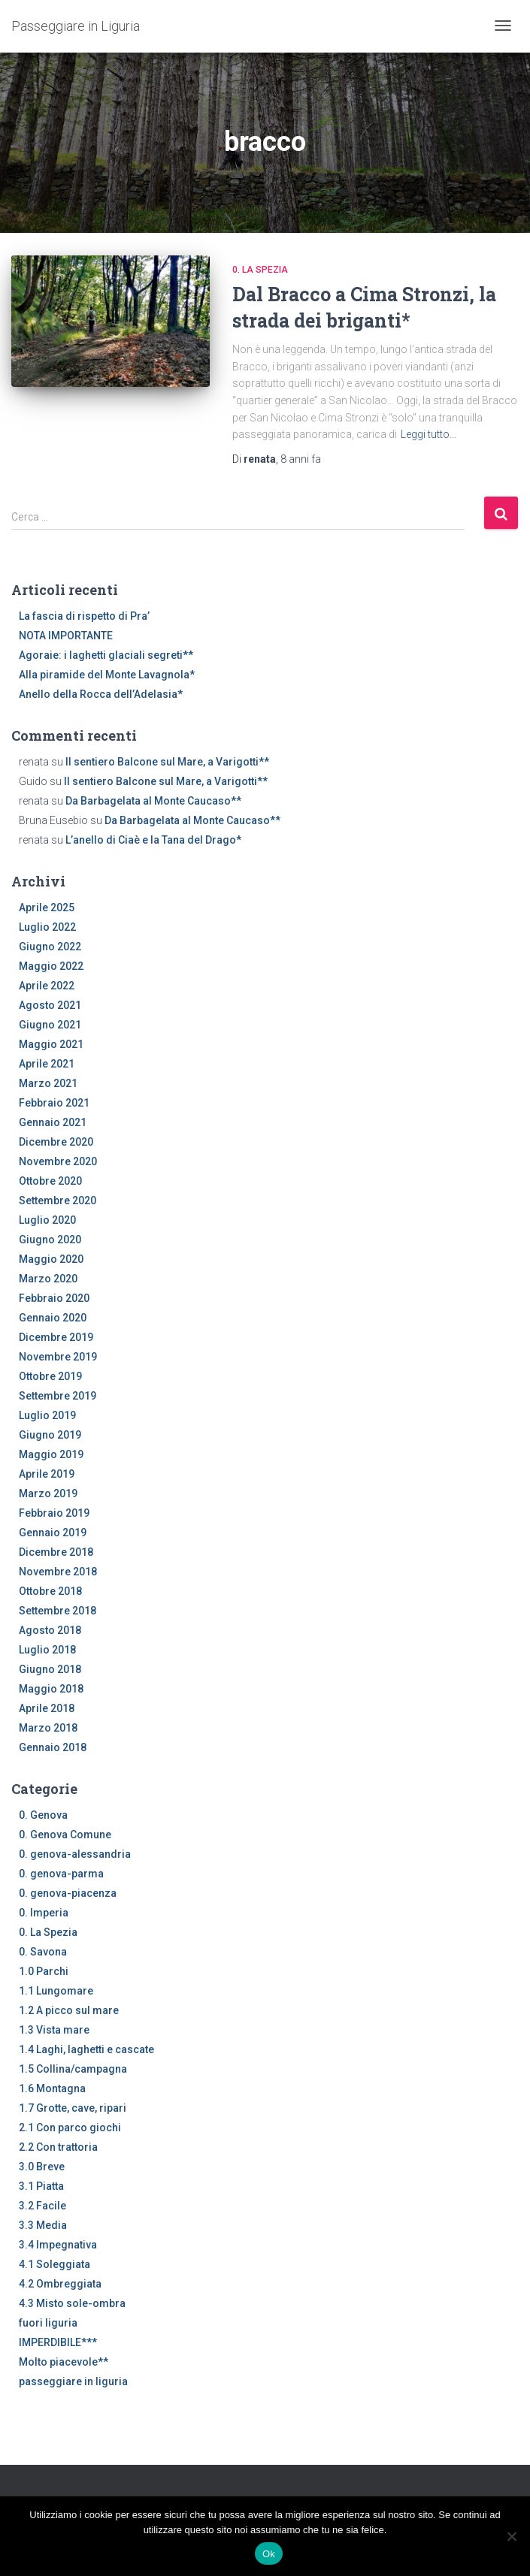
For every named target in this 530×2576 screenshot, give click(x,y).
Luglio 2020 (47, 1220)
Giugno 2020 (50, 1240)
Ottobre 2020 (50, 1181)
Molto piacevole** (63, 2362)
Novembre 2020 (58, 1161)
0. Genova (43, 1815)
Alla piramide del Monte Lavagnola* (107, 675)
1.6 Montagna (52, 2088)
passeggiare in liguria (73, 2381)
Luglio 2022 (47, 927)
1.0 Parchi (43, 1971)
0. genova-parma (61, 1874)
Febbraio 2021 (54, 1103)
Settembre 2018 (57, 1611)
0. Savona (43, 1952)
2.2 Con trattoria (58, 2147)
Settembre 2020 (57, 1200)
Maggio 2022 (51, 966)
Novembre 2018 (58, 1572)
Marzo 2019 (48, 1493)
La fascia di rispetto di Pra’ (84, 616)
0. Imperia (43, 1913)
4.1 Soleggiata (54, 2264)
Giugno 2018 (50, 1669)
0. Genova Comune (65, 1835)
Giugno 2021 (50, 1025)
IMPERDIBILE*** (58, 2342)
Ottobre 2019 (50, 1376)
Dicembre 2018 (56, 1552)
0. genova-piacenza (68, 1893)
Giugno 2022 (50, 947)
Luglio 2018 (47, 1650)
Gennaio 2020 (52, 1318)
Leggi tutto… (428, 434)
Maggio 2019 (51, 1454)
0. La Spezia (260, 269)
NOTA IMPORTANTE (66, 636)
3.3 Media (43, 2225)
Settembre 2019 (57, 1396)
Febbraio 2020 (54, 1298)
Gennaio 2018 (52, 1747)
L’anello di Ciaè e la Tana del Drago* (153, 840)
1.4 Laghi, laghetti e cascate (86, 2049)
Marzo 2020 (48, 1279)
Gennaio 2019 (52, 1533)
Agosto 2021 (50, 1005)
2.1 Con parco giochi (70, 2128)
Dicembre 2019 (56, 1337)
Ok (268, 2553)
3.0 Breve (42, 2167)
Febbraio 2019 (54, 1513)
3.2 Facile (42, 2206)
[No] (511, 2536)
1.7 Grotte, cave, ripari (72, 2108)
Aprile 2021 (46, 1064)
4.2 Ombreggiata (60, 2284)
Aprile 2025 (46, 907)
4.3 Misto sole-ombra (72, 2303)
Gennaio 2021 (52, 1122)
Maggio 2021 (51, 1044)
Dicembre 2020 (56, 1142)
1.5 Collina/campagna (73, 2069)
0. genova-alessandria (75, 1854)
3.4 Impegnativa (58, 2245)
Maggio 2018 (51, 1689)
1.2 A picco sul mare (69, 2010)
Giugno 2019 (50, 1435)
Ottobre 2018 (50, 1591)
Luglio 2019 (47, 1415)
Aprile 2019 (46, 1474)
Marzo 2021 (48, 1083)
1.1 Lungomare (56, 1991)
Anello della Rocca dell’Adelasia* (101, 694)
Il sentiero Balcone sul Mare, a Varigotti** (167, 762)
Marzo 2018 (48, 1728)
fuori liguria (48, 2323)
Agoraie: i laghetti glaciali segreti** (106, 655)
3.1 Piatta (41, 2186)
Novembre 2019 (58, 1357)
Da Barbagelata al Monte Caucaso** (153, 801)
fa (300, 459)
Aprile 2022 (46, 986)
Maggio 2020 (51, 1259)
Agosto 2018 (50, 1630)
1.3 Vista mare (54, 2030)
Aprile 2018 (46, 1708)
